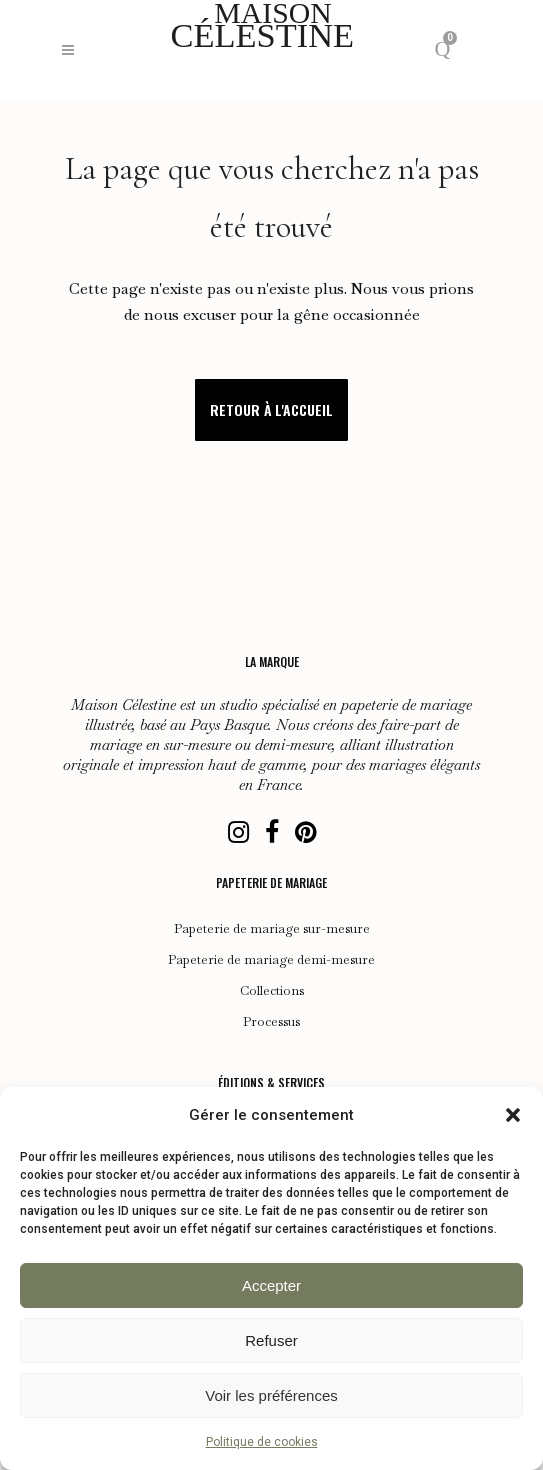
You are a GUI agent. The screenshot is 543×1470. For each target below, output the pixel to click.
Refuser (271, 1340)
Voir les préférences (271, 1395)
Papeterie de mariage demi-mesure (271, 960)
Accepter (271, 1285)
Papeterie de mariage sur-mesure (272, 929)
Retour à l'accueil (271, 409)
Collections (272, 991)
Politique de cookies (262, 1442)
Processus (271, 1022)
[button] (513, 1115)
